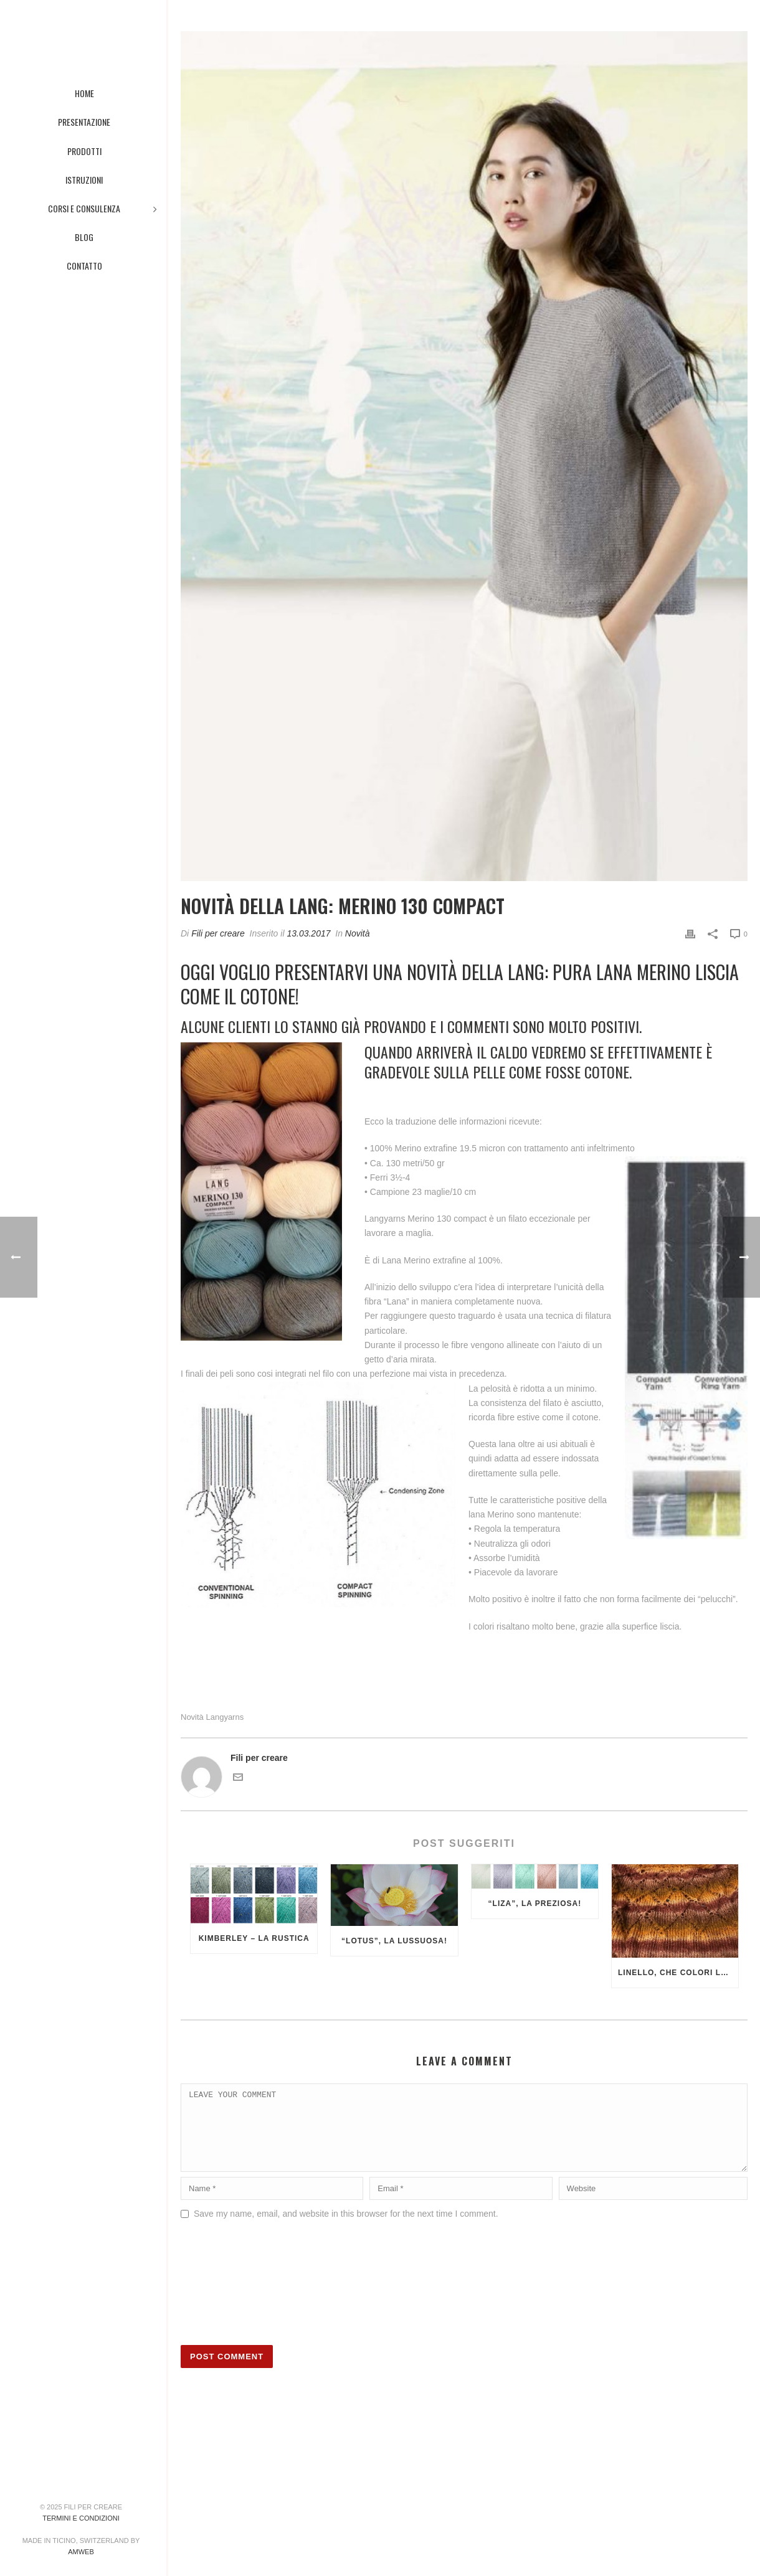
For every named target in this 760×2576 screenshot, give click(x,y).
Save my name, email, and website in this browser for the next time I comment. (346, 2229)
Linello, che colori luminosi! (678, 1972)
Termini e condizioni (80, 2518)
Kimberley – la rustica (254, 1938)
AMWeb (81, 2551)
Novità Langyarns (212, 1717)
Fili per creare (218, 933)
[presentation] (232, 2296)
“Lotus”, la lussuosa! (394, 1941)
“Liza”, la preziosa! (535, 1903)
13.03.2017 (308, 933)
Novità (357, 933)
